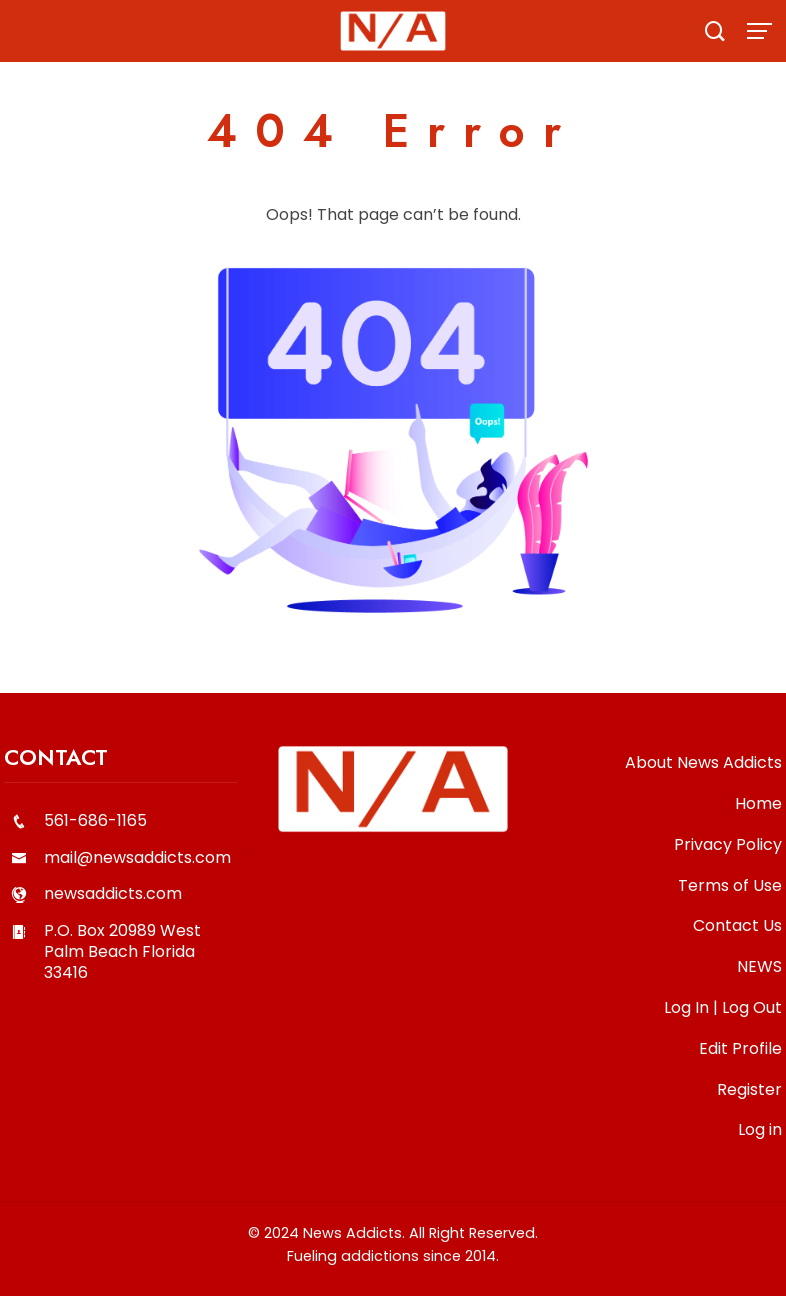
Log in (760, 1129)
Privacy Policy (728, 844)
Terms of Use (730, 885)
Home (758, 803)
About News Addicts (703, 762)
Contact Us (737, 925)
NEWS (759, 966)
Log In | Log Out (723, 1007)
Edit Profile (740, 1048)
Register (749, 1089)
